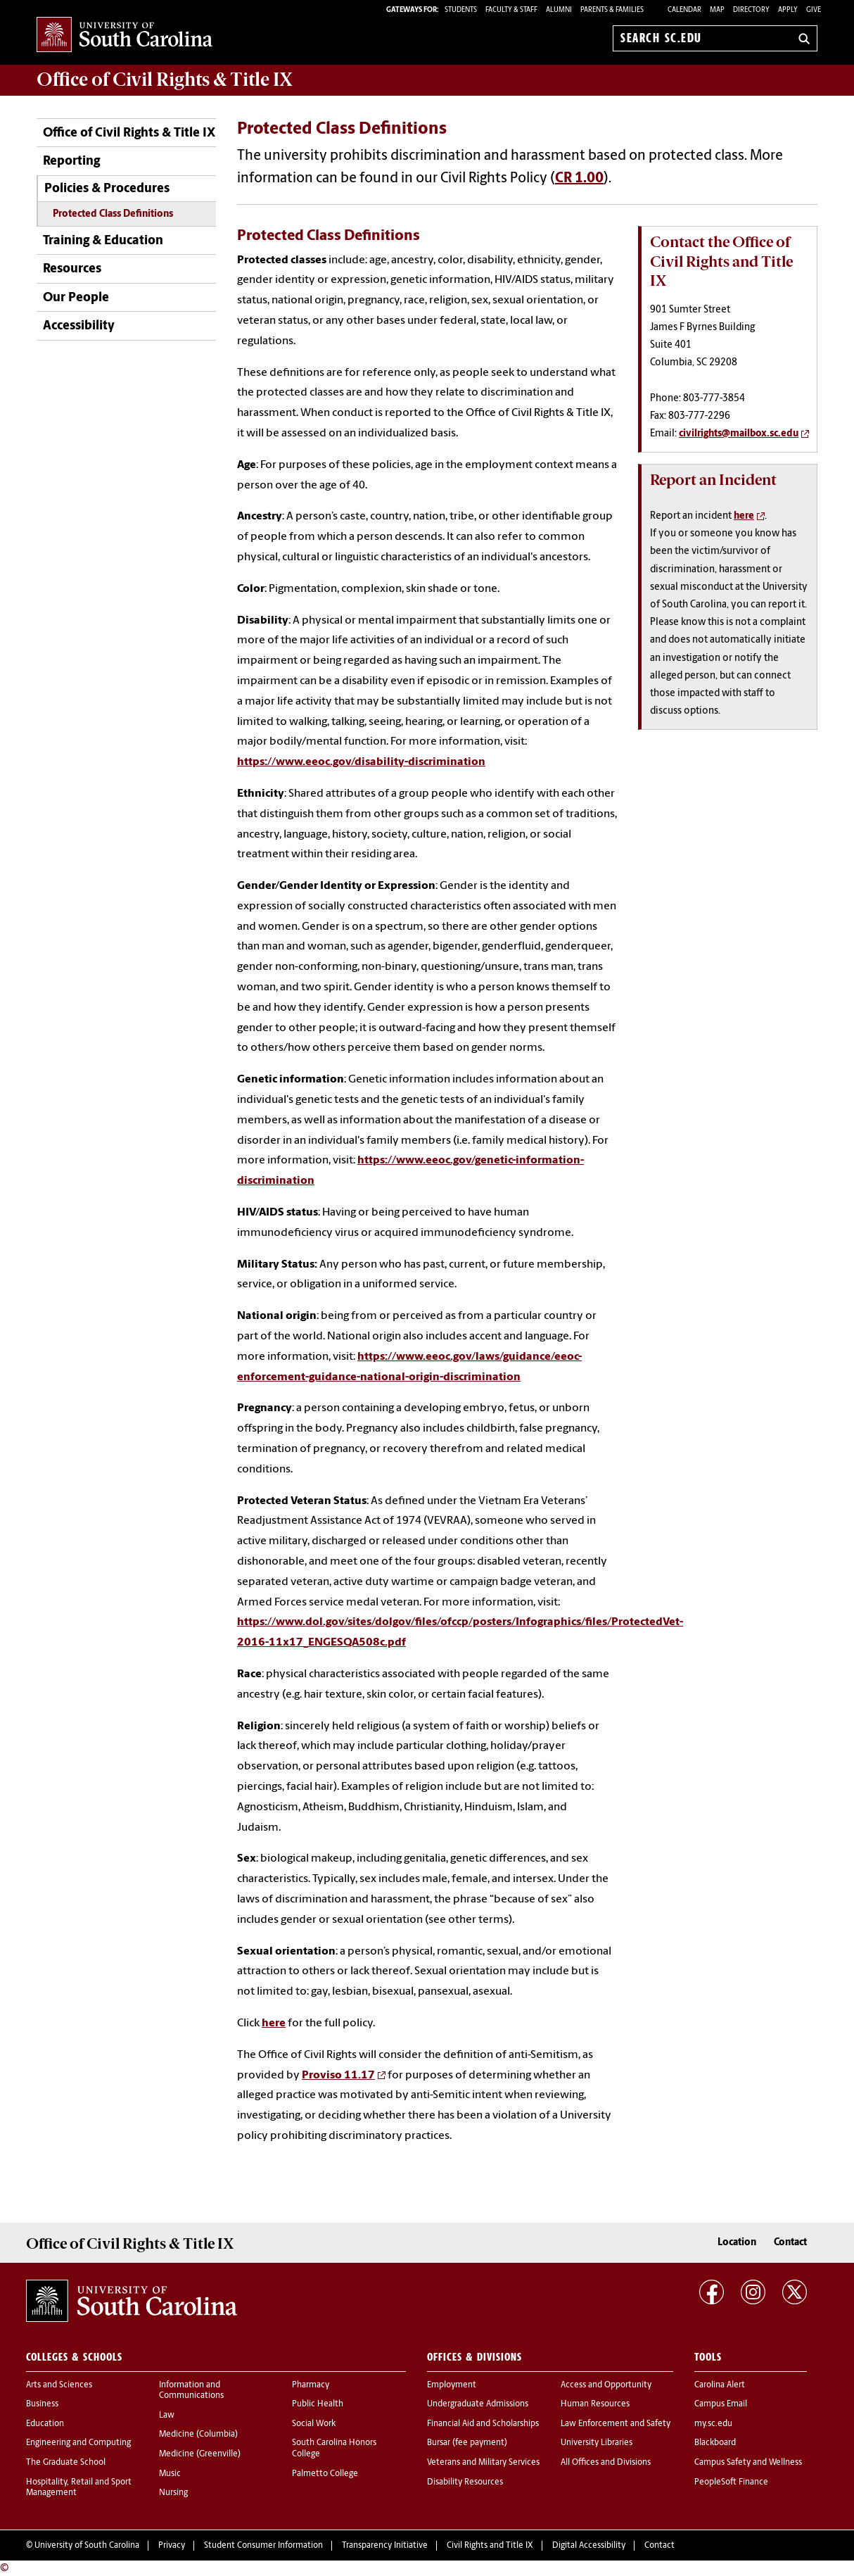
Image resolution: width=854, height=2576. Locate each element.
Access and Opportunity (606, 2385)
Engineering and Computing (78, 2443)
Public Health (317, 2404)
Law (166, 2415)
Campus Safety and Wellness (748, 2462)
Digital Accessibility (588, 2546)
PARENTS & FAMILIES (612, 10)
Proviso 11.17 (338, 2075)
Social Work (314, 2424)
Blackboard (715, 2443)
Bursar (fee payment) (467, 2443)
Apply (788, 10)
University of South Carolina (86, 2546)
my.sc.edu (713, 2424)
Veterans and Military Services (483, 2462)
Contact (790, 2242)
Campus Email (720, 2404)
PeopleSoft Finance (731, 2482)
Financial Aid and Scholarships (483, 2424)
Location (737, 2242)
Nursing (173, 2493)
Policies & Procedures (107, 189)
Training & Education (103, 241)
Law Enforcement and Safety (615, 2424)
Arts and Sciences (59, 2385)
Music (170, 2474)
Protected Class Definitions (113, 214)
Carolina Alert (719, 2385)
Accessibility (79, 326)
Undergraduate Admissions (477, 2404)
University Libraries (596, 2443)
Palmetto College (325, 2474)
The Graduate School (66, 2462)
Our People (76, 298)
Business (42, 2404)
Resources (72, 269)
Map (717, 10)
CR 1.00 (579, 179)
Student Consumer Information (263, 2546)
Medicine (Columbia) (198, 2434)
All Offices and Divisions (606, 2462)
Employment (451, 2385)
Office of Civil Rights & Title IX (129, 133)
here (274, 2023)
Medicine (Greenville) (200, 2454)
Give (813, 10)
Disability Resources (465, 2482)
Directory (751, 10)
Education (45, 2424)
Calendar (684, 10)
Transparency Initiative (385, 2546)
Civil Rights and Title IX (490, 2546)
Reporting (71, 161)
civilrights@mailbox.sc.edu (738, 434)
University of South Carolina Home (124, 35)
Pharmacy (310, 2385)
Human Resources (595, 2404)
